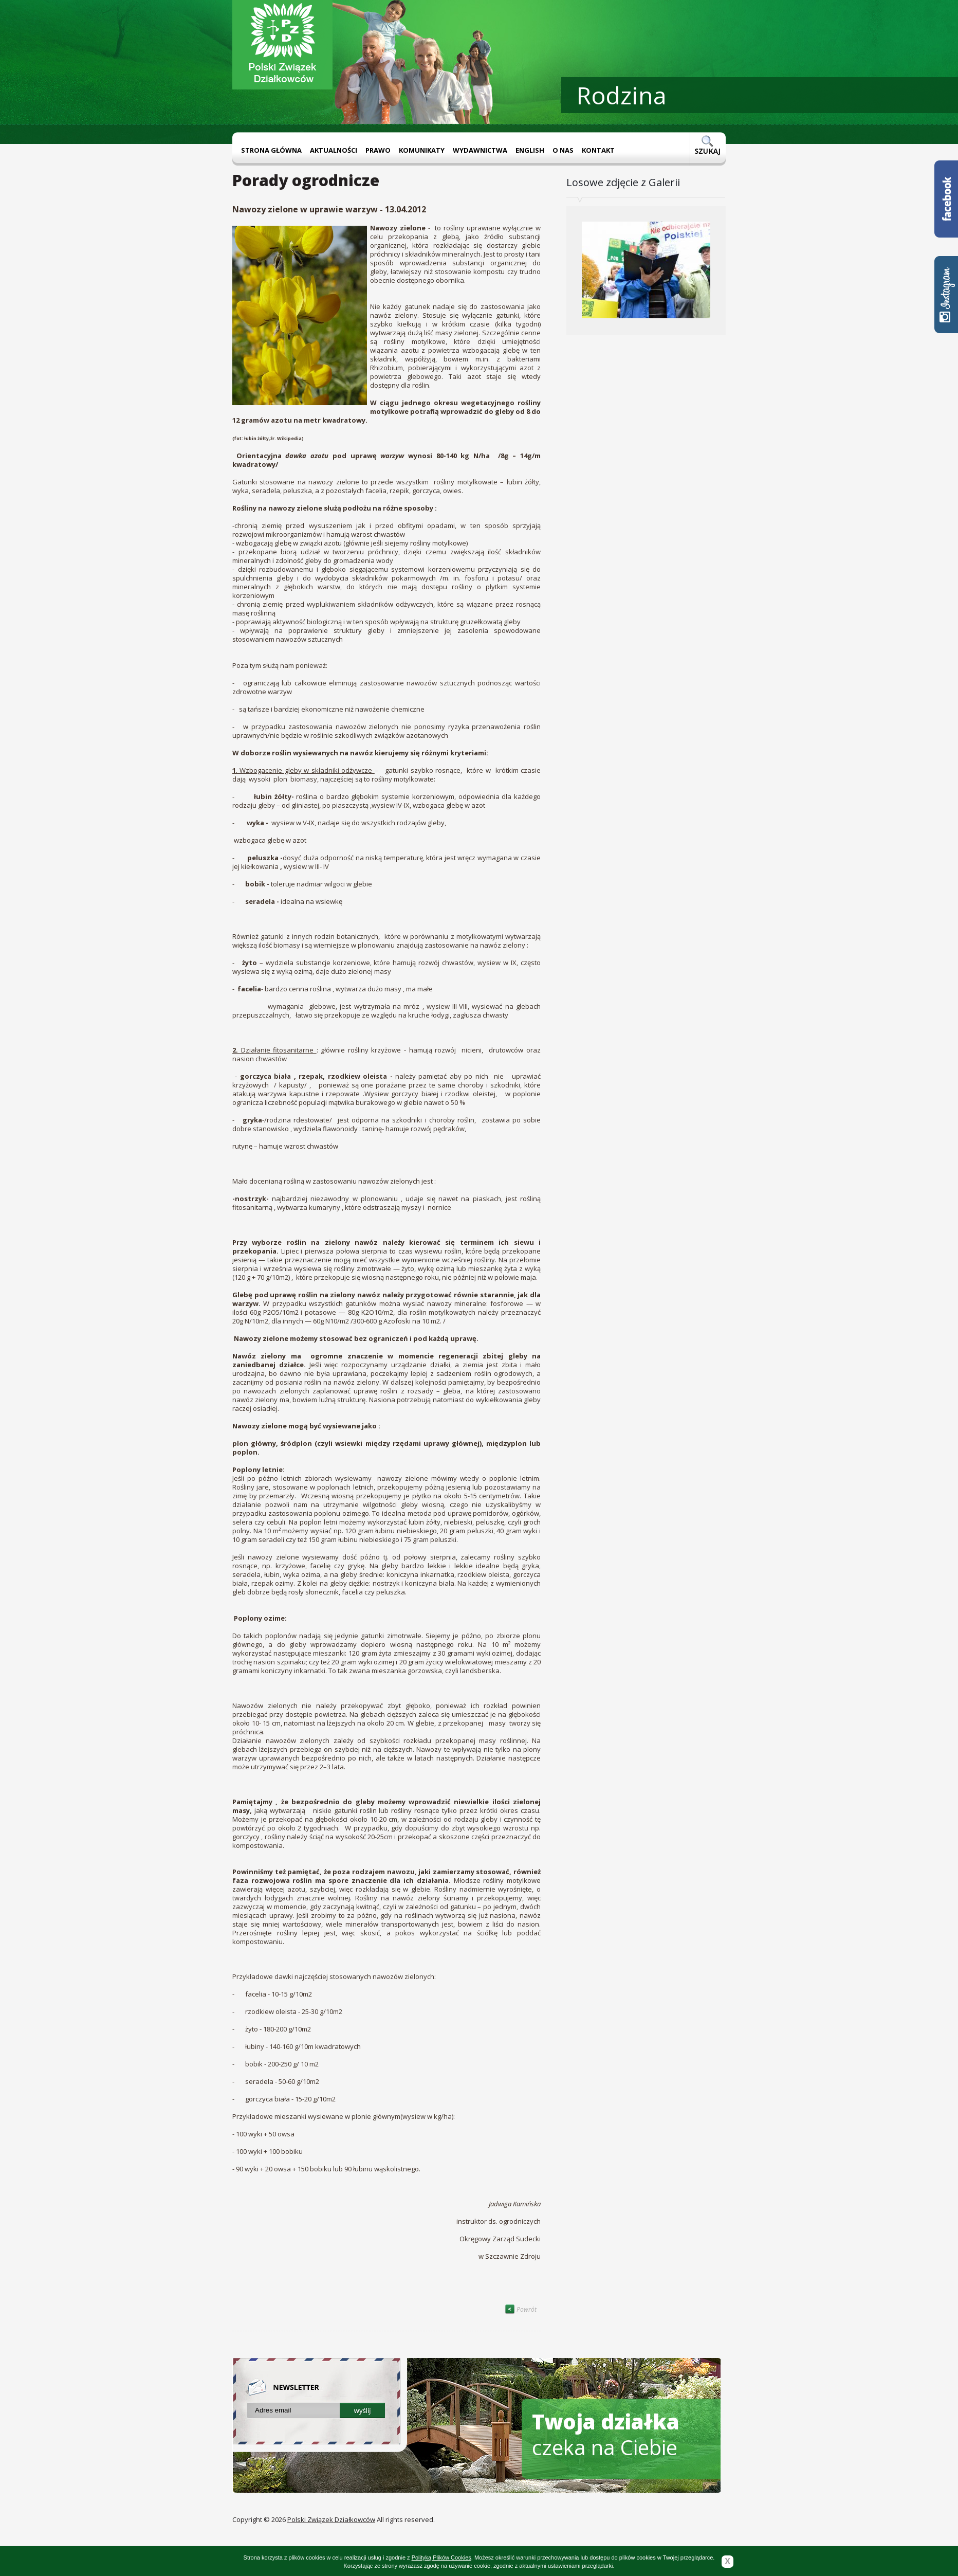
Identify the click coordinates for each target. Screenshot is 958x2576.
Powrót (521, 2309)
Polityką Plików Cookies (441, 2557)
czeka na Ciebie (605, 2434)
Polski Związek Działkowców (331, 2519)
